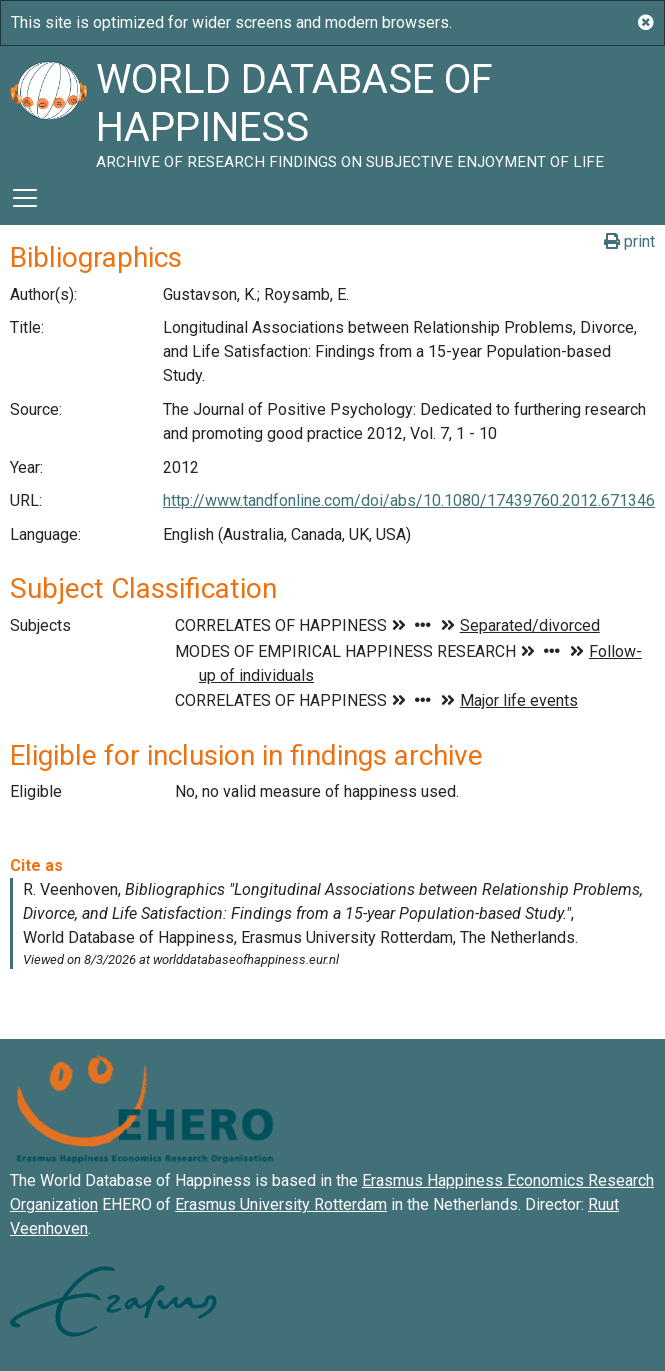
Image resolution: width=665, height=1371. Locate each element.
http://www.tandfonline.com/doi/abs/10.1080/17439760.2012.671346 (409, 500)
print (629, 241)
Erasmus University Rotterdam (281, 1204)
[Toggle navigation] (25, 198)
